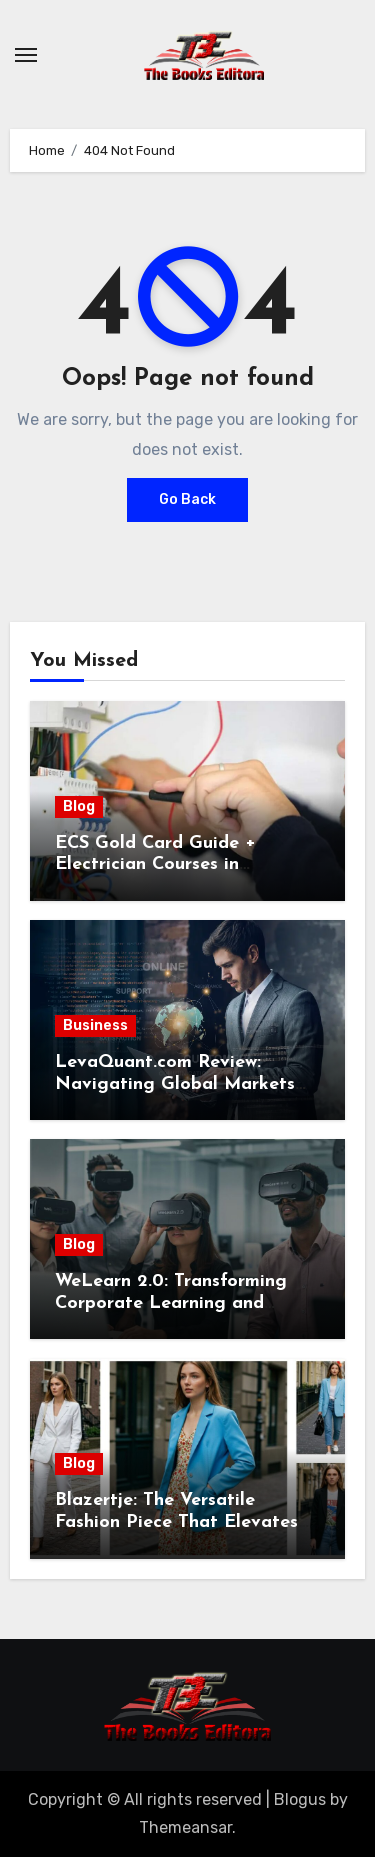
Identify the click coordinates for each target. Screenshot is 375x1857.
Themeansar (185, 1827)
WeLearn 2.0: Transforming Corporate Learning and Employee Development (171, 1303)
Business (95, 1025)
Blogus (300, 1799)
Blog (79, 806)
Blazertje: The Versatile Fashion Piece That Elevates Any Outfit (176, 1522)
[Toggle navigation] (26, 55)
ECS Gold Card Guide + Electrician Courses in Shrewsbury (155, 865)
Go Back (187, 499)
